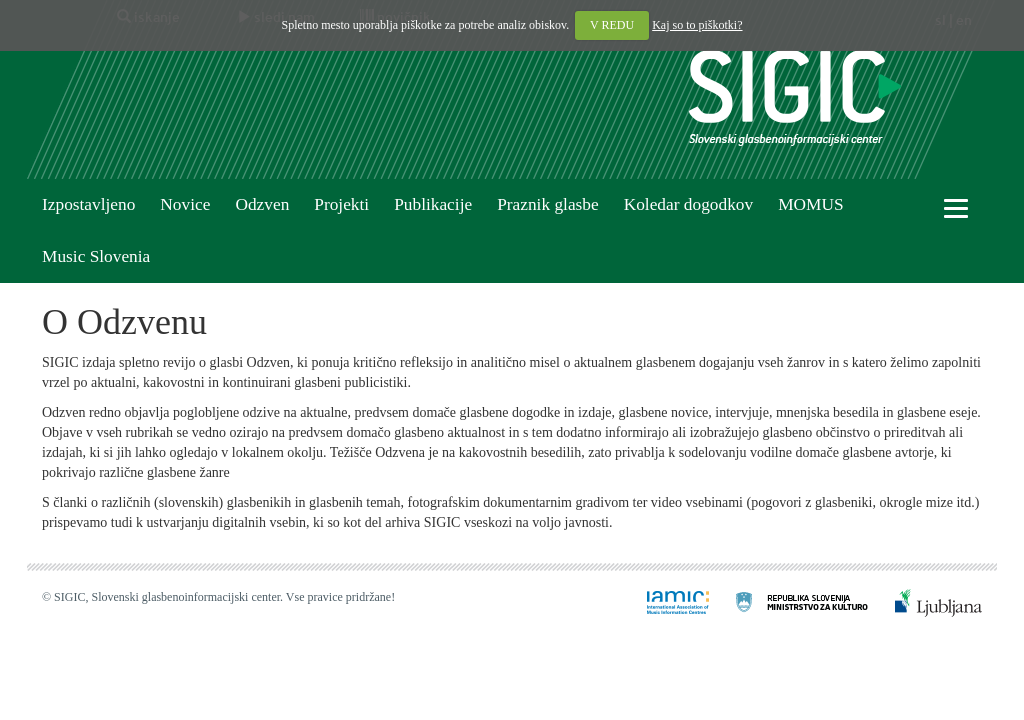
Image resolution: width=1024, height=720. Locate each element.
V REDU (612, 25)
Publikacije (433, 204)
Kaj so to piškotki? (697, 25)
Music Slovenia (96, 256)
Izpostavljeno (88, 204)
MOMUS (810, 204)
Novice (185, 204)
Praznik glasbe (548, 204)
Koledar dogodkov (688, 204)
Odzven (262, 204)
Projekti (341, 204)
